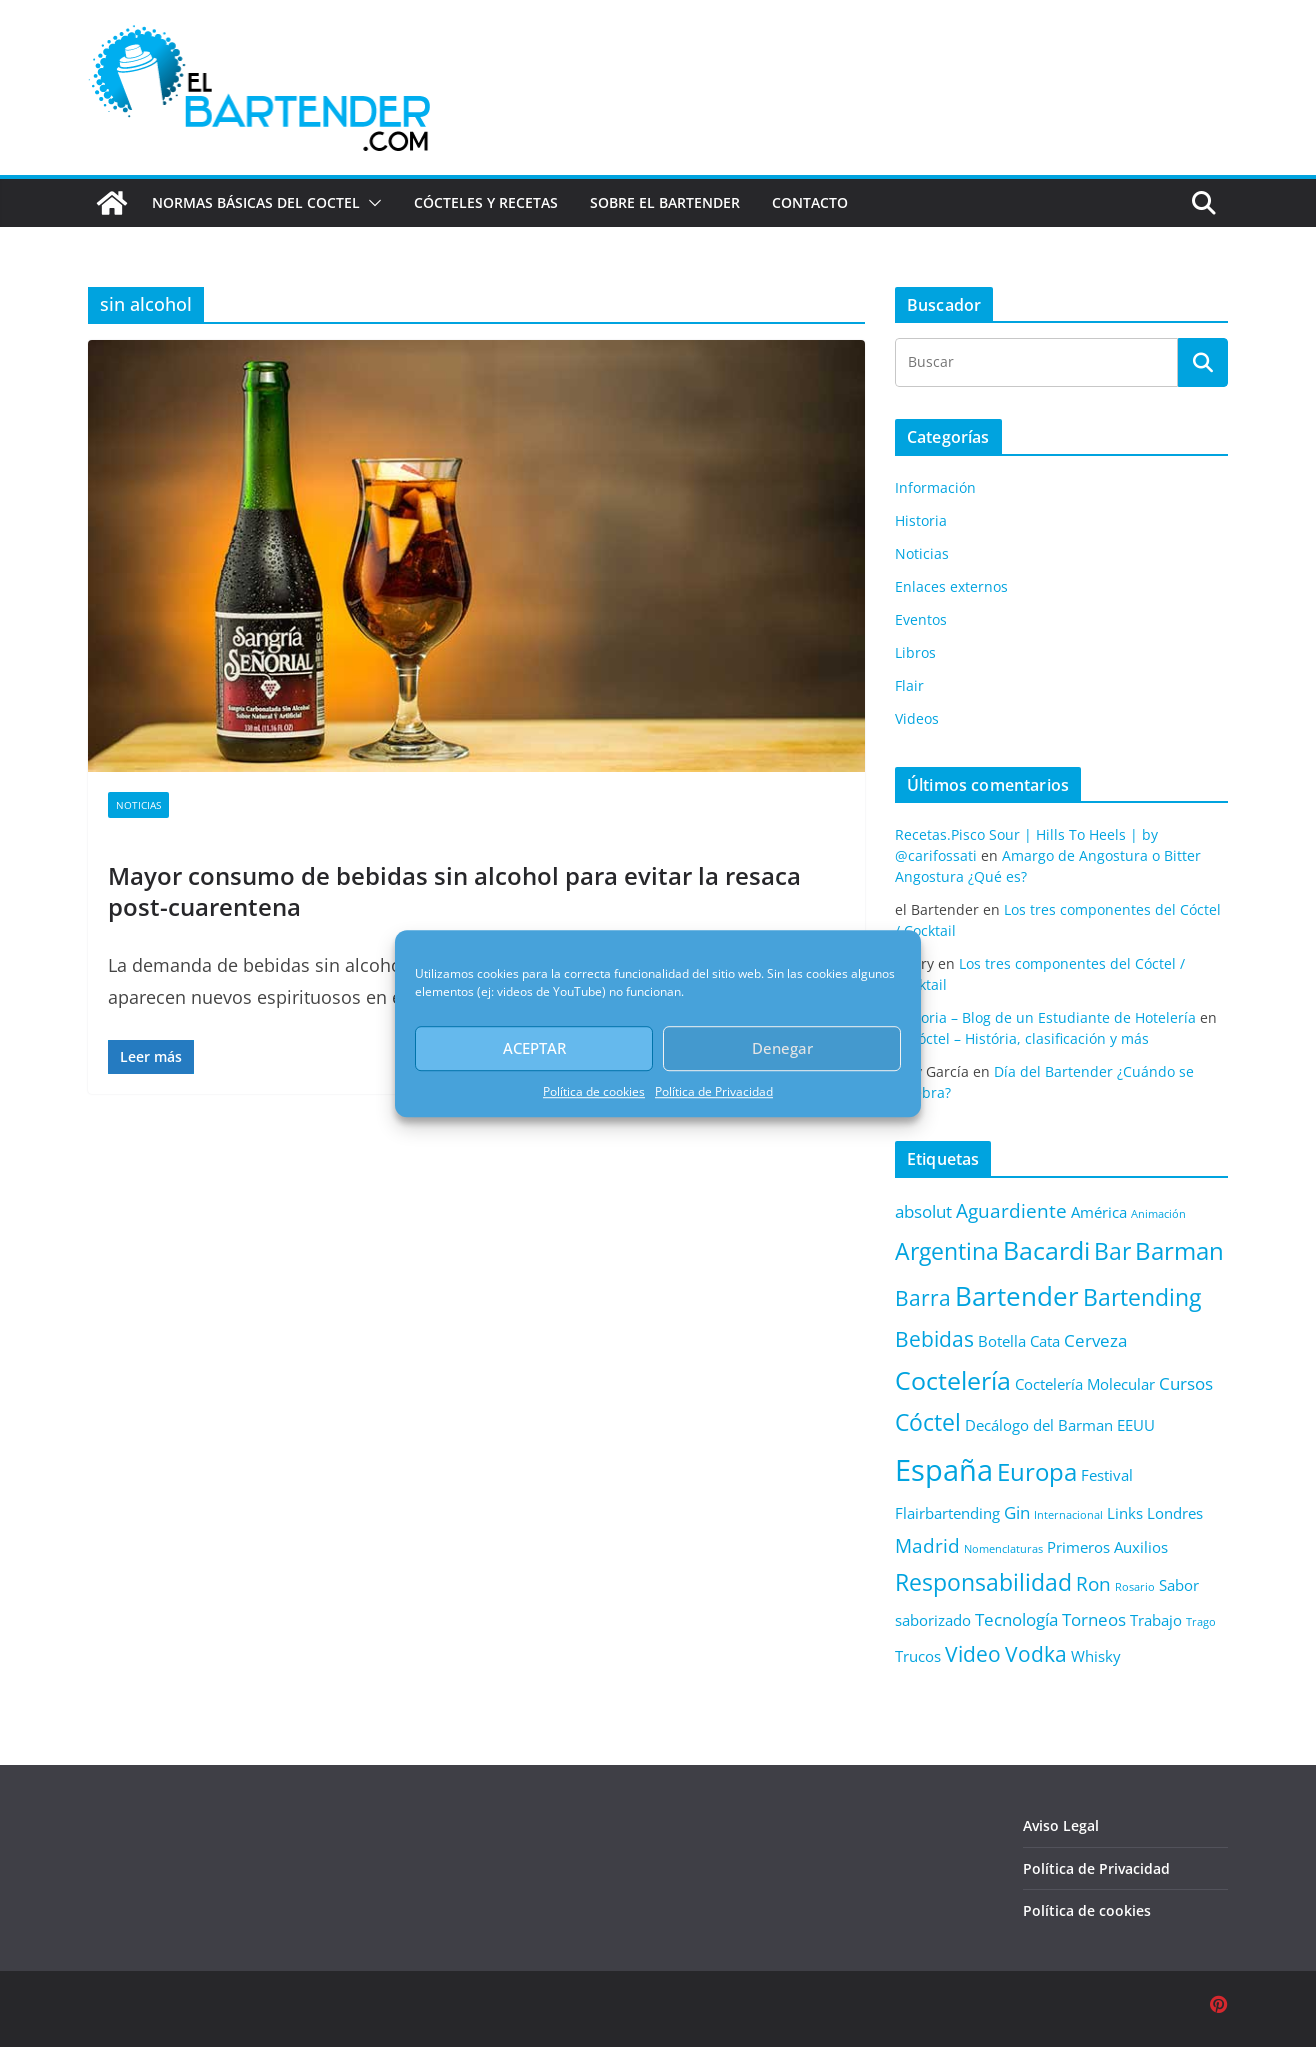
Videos (917, 718)
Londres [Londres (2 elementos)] (1175, 1513)
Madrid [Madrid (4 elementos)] (927, 1545)
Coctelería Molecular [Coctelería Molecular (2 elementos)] (1085, 1384)
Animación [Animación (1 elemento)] (1158, 1214)
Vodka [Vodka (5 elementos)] (1036, 1653)
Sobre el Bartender (665, 202)
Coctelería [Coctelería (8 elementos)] (953, 1380)
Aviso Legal (1061, 1825)
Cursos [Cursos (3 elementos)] (1186, 1383)
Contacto (810, 202)
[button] (371, 203)
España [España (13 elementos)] (944, 1470)
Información (935, 487)
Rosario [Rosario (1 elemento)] (1135, 1587)
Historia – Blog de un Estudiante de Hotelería (1045, 1017)
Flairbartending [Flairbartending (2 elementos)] (947, 1513)
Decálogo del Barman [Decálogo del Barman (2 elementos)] (1039, 1425)
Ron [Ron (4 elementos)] (1093, 1583)
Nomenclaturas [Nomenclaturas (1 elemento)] (1003, 1549)
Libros (915, 652)
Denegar (782, 1048)
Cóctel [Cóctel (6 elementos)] (928, 1422)
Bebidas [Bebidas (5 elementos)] (934, 1338)
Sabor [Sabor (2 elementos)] (1179, 1585)
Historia (921, 520)
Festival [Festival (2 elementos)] (1107, 1475)
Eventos (921, 619)
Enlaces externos (951, 586)
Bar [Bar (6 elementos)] (1112, 1251)
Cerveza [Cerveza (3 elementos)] (1095, 1340)
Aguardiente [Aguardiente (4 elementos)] (1011, 1210)
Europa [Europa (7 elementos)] (1037, 1472)
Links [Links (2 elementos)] (1125, 1513)
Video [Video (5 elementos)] (973, 1653)
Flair (909, 685)
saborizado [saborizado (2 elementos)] (933, 1620)
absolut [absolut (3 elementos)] (923, 1211)
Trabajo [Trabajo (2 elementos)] (1156, 1620)
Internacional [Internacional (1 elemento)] (1068, 1515)
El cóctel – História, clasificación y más (1022, 1038)
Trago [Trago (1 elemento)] (1201, 1622)
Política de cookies (594, 1091)
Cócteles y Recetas (486, 202)
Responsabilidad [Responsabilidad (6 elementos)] (983, 1582)
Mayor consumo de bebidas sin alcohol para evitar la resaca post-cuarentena (454, 891)
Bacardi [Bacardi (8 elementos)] (1046, 1250)
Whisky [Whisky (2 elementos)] (1096, 1656)
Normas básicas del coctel (256, 202)
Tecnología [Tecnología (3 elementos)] (1016, 1619)
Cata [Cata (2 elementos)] (1045, 1341)
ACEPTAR (534, 1048)
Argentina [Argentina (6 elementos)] (947, 1251)
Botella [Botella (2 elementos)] (1002, 1341)
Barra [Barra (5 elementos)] (923, 1297)
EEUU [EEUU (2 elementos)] (1136, 1425)
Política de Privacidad (714, 1091)
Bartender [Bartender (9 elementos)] (1017, 1296)
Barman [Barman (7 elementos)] (1179, 1251)
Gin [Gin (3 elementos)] (1017, 1512)
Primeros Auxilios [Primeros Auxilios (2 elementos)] (1107, 1547)
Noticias (138, 805)
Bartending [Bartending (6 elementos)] (1142, 1297)
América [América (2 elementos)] (1099, 1212)
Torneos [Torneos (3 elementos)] (1094, 1619)
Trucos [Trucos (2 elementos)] (918, 1656)
